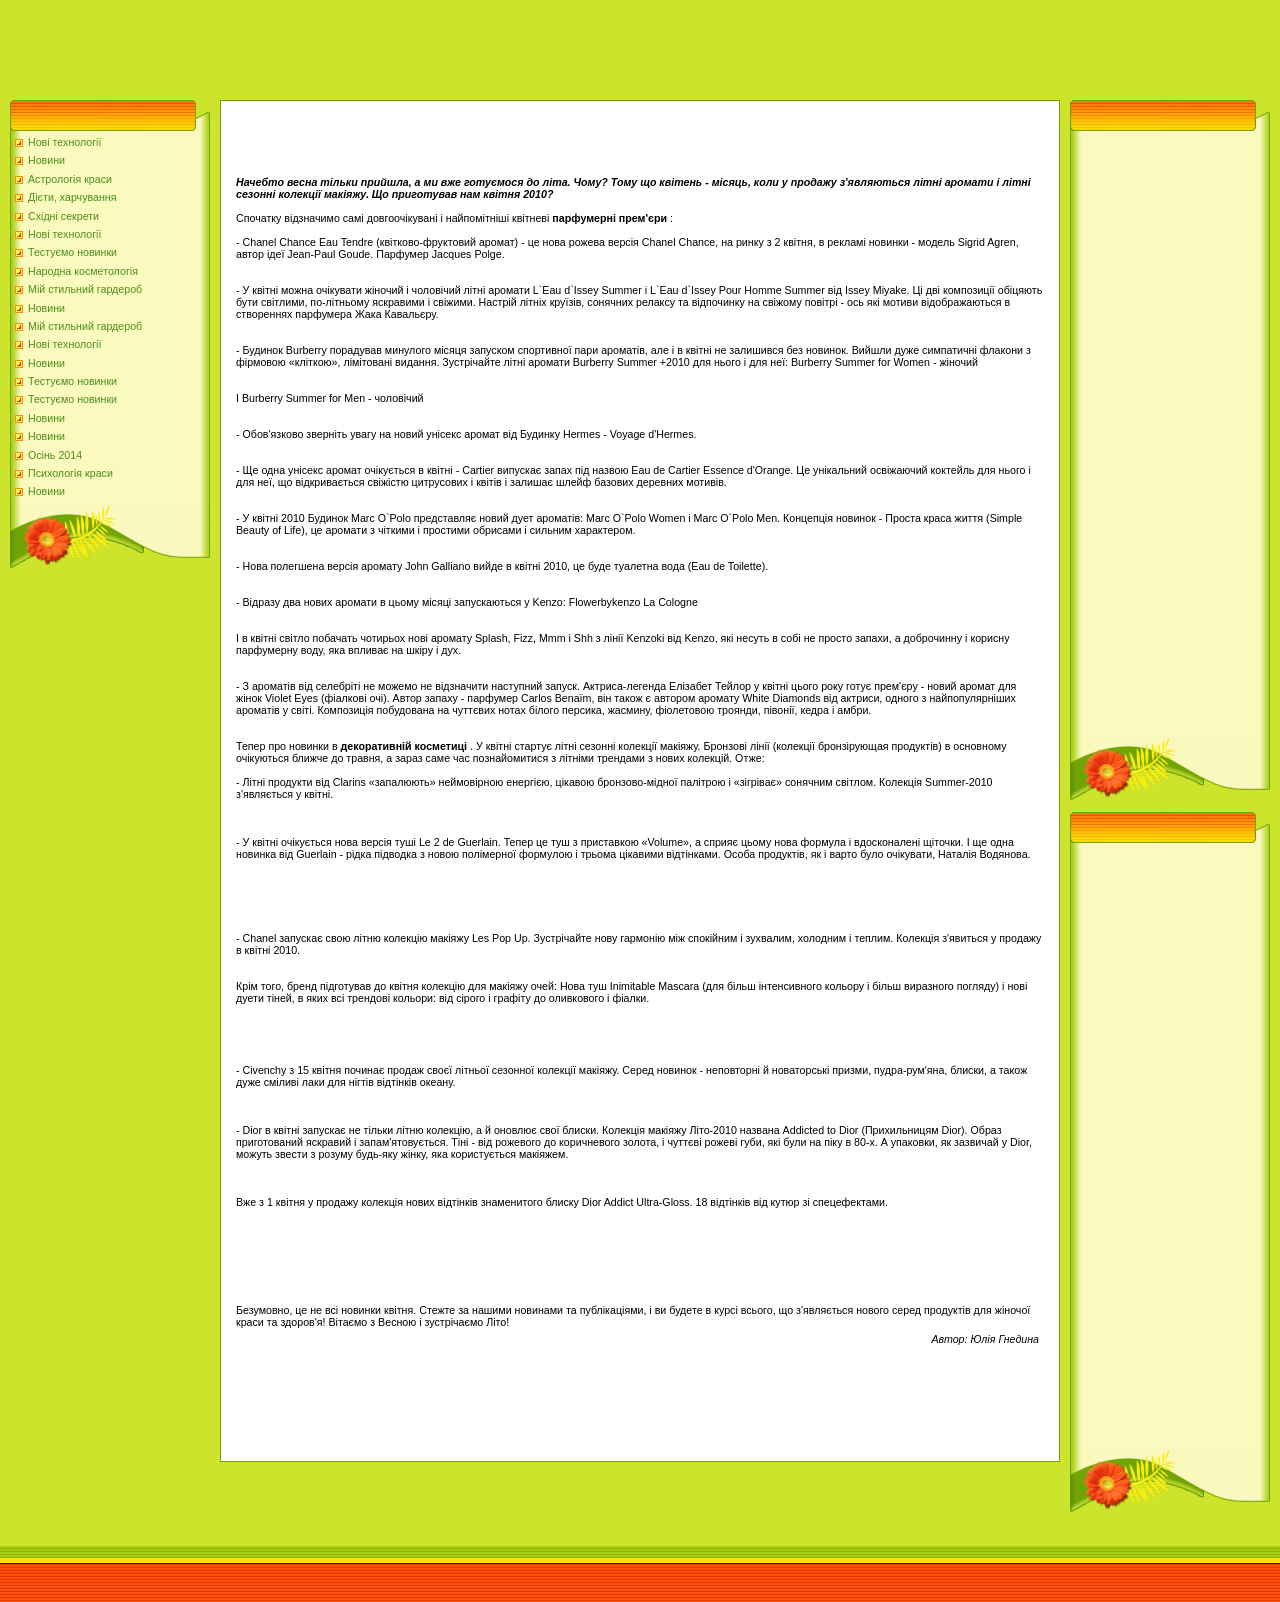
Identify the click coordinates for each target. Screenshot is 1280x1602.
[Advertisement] (364, 45)
